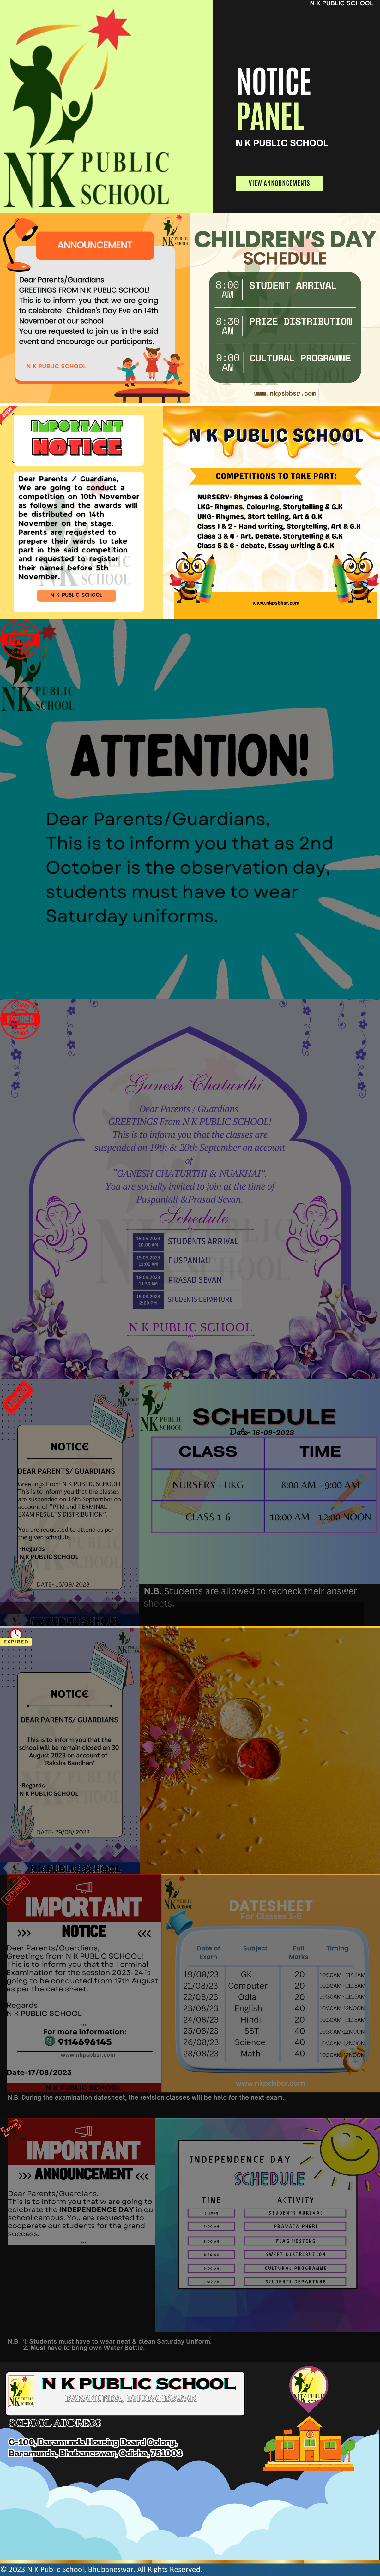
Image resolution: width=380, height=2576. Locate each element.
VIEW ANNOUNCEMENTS (279, 183)
